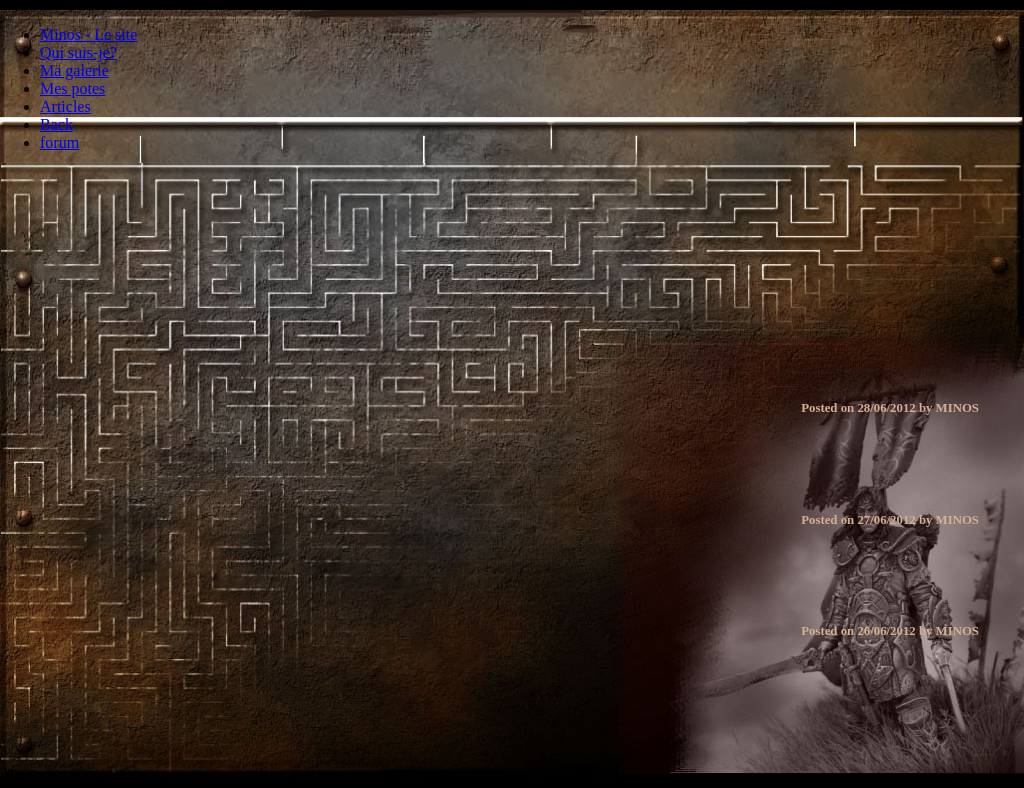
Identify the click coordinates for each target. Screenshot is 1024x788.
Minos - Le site (88, 34)
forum (59, 142)
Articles (65, 106)
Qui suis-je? (78, 52)
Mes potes (72, 88)
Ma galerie (74, 70)
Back (56, 124)
